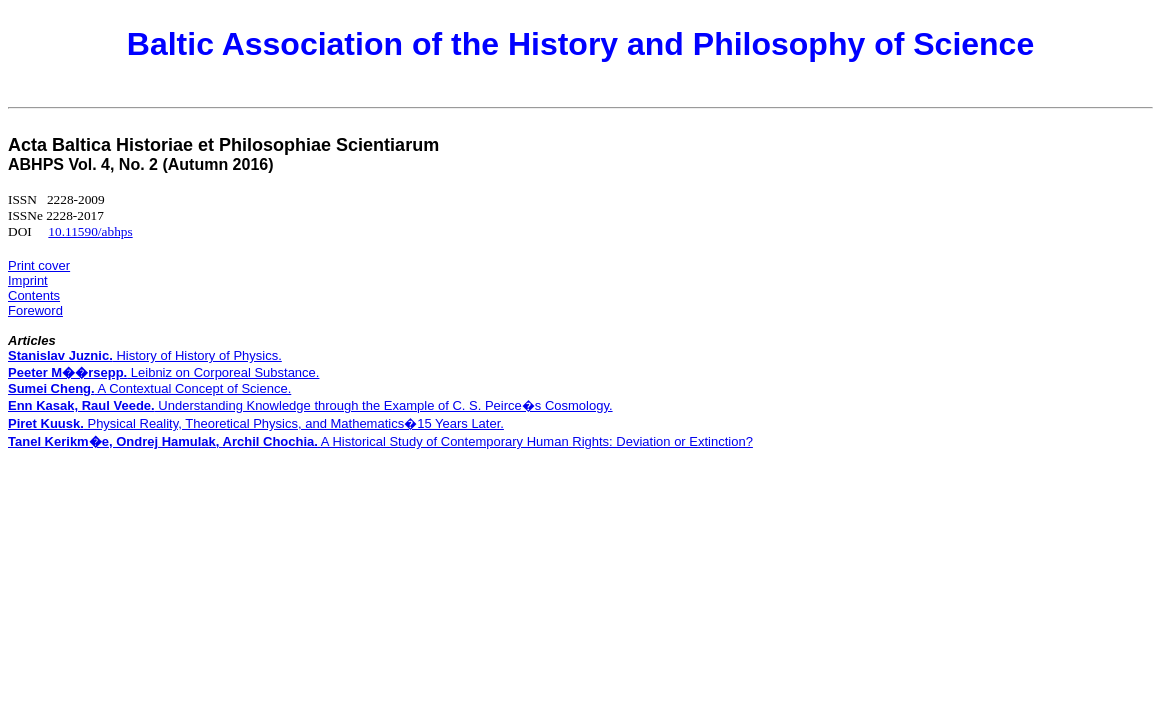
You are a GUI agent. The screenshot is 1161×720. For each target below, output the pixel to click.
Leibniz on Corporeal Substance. (163, 372)
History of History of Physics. (145, 355)
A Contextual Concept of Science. (149, 388)
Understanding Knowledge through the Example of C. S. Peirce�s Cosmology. (310, 405)
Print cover (39, 265)
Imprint (28, 280)
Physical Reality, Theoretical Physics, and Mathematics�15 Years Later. (256, 423)
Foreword (35, 310)
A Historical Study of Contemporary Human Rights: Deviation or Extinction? (380, 441)
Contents (34, 295)
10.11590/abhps (90, 231)
